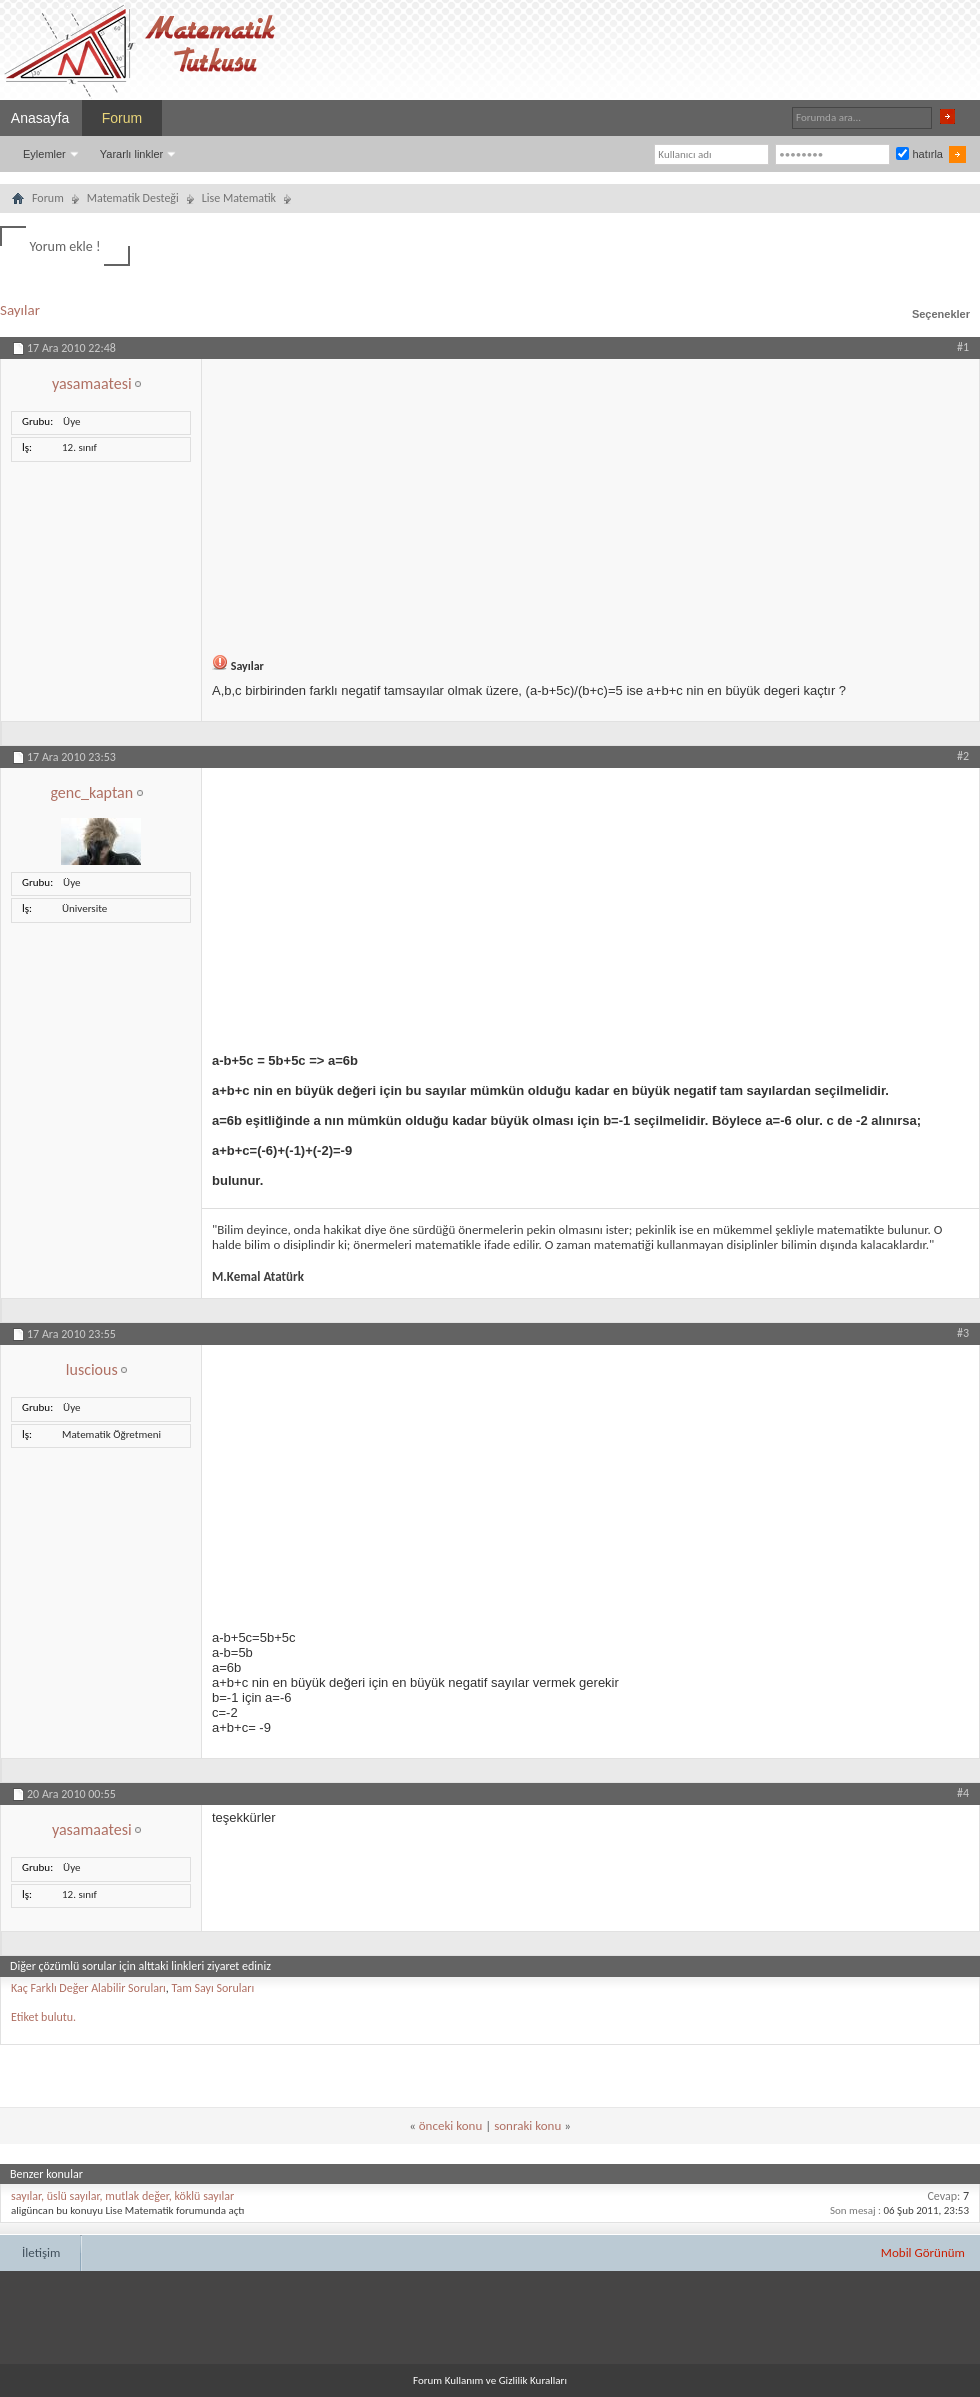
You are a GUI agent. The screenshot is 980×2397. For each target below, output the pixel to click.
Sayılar (20, 310)
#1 (963, 347)
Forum (122, 118)
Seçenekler (941, 314)
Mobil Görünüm (923, 2252)
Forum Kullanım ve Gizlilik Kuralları (490, 2380)
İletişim (41, 2252)
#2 (963, 756)
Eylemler (44, 154)
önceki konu (450, 2125)
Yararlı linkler (131, 154)
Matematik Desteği (133, 198)
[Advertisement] (590, 499)
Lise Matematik (239, 198)
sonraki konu (527, 2125)
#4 (963, 1793)
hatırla (919, 154)
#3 (963, 1333)
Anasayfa (40, 118)
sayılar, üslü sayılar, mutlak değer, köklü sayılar (122, 2196)
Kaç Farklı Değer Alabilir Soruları (88, 1988)
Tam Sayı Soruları (213, 1988)
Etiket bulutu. (43, 2017)
